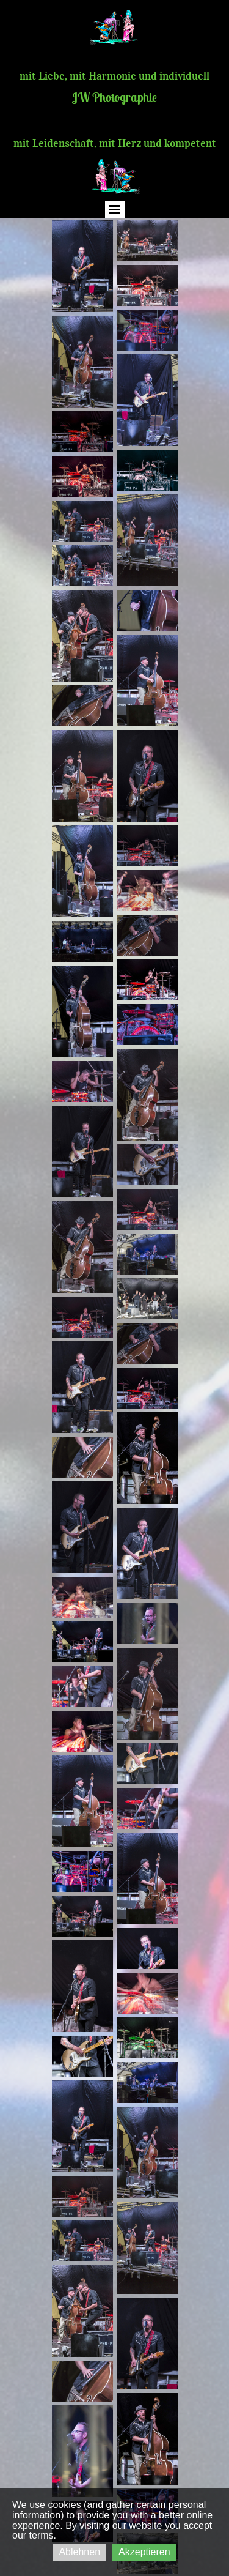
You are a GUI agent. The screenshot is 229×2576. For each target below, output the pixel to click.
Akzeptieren (144, 2552)
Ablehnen (79, 2552)
